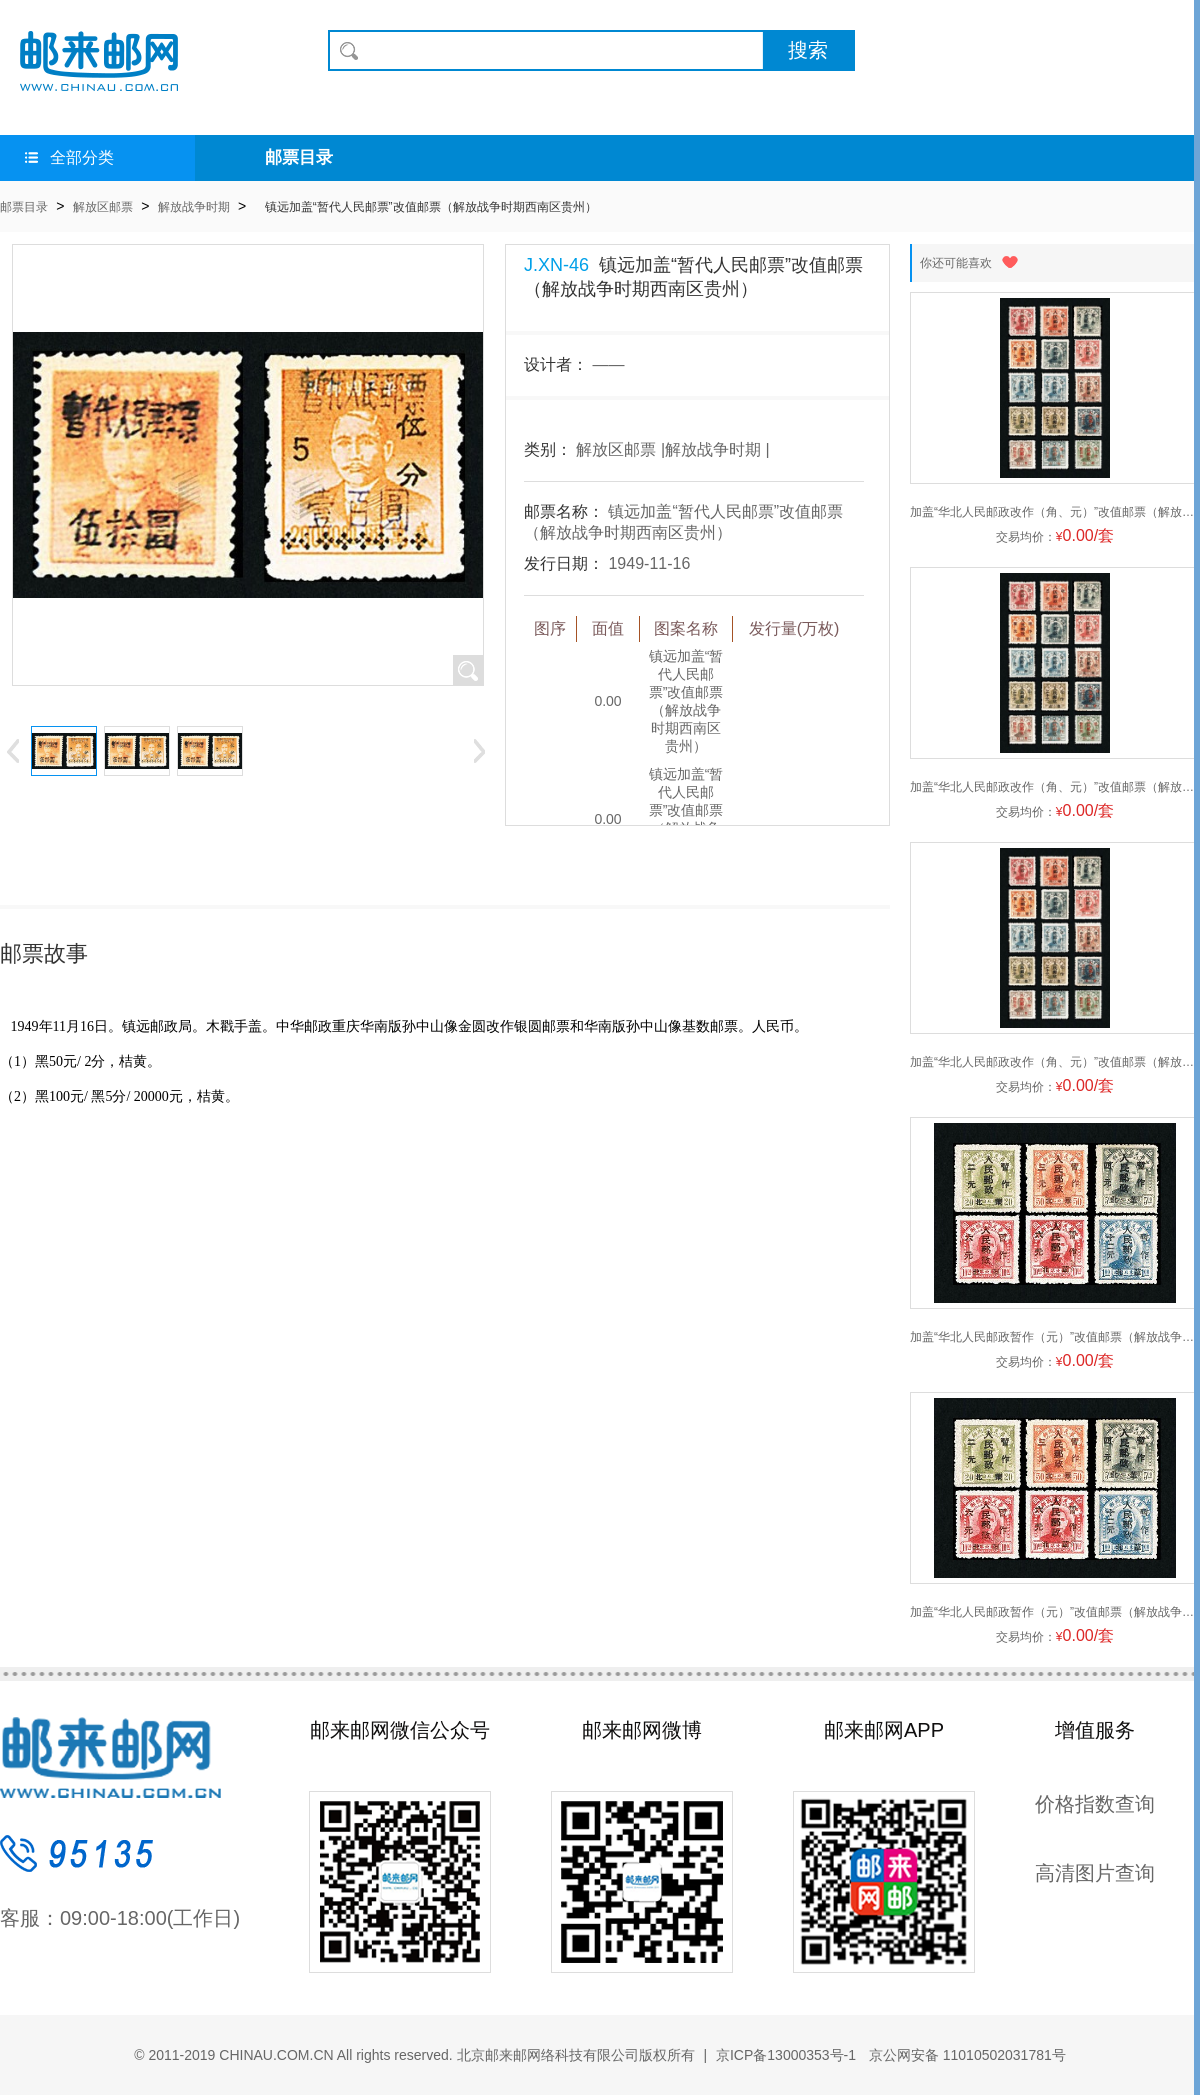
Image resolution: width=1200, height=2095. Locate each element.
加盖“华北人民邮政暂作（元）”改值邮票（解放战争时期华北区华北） (1055, 1337)
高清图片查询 (1095, 1873)
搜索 (808, 50)
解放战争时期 (194, 207)
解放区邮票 (103, 207)
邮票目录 (299, 157)
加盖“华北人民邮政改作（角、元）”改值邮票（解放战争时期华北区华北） (1055, 512)
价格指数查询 (1095, 1804)
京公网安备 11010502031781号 (965, 2055)
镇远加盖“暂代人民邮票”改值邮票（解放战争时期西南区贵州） (431, 207)
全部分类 (69, 157)
